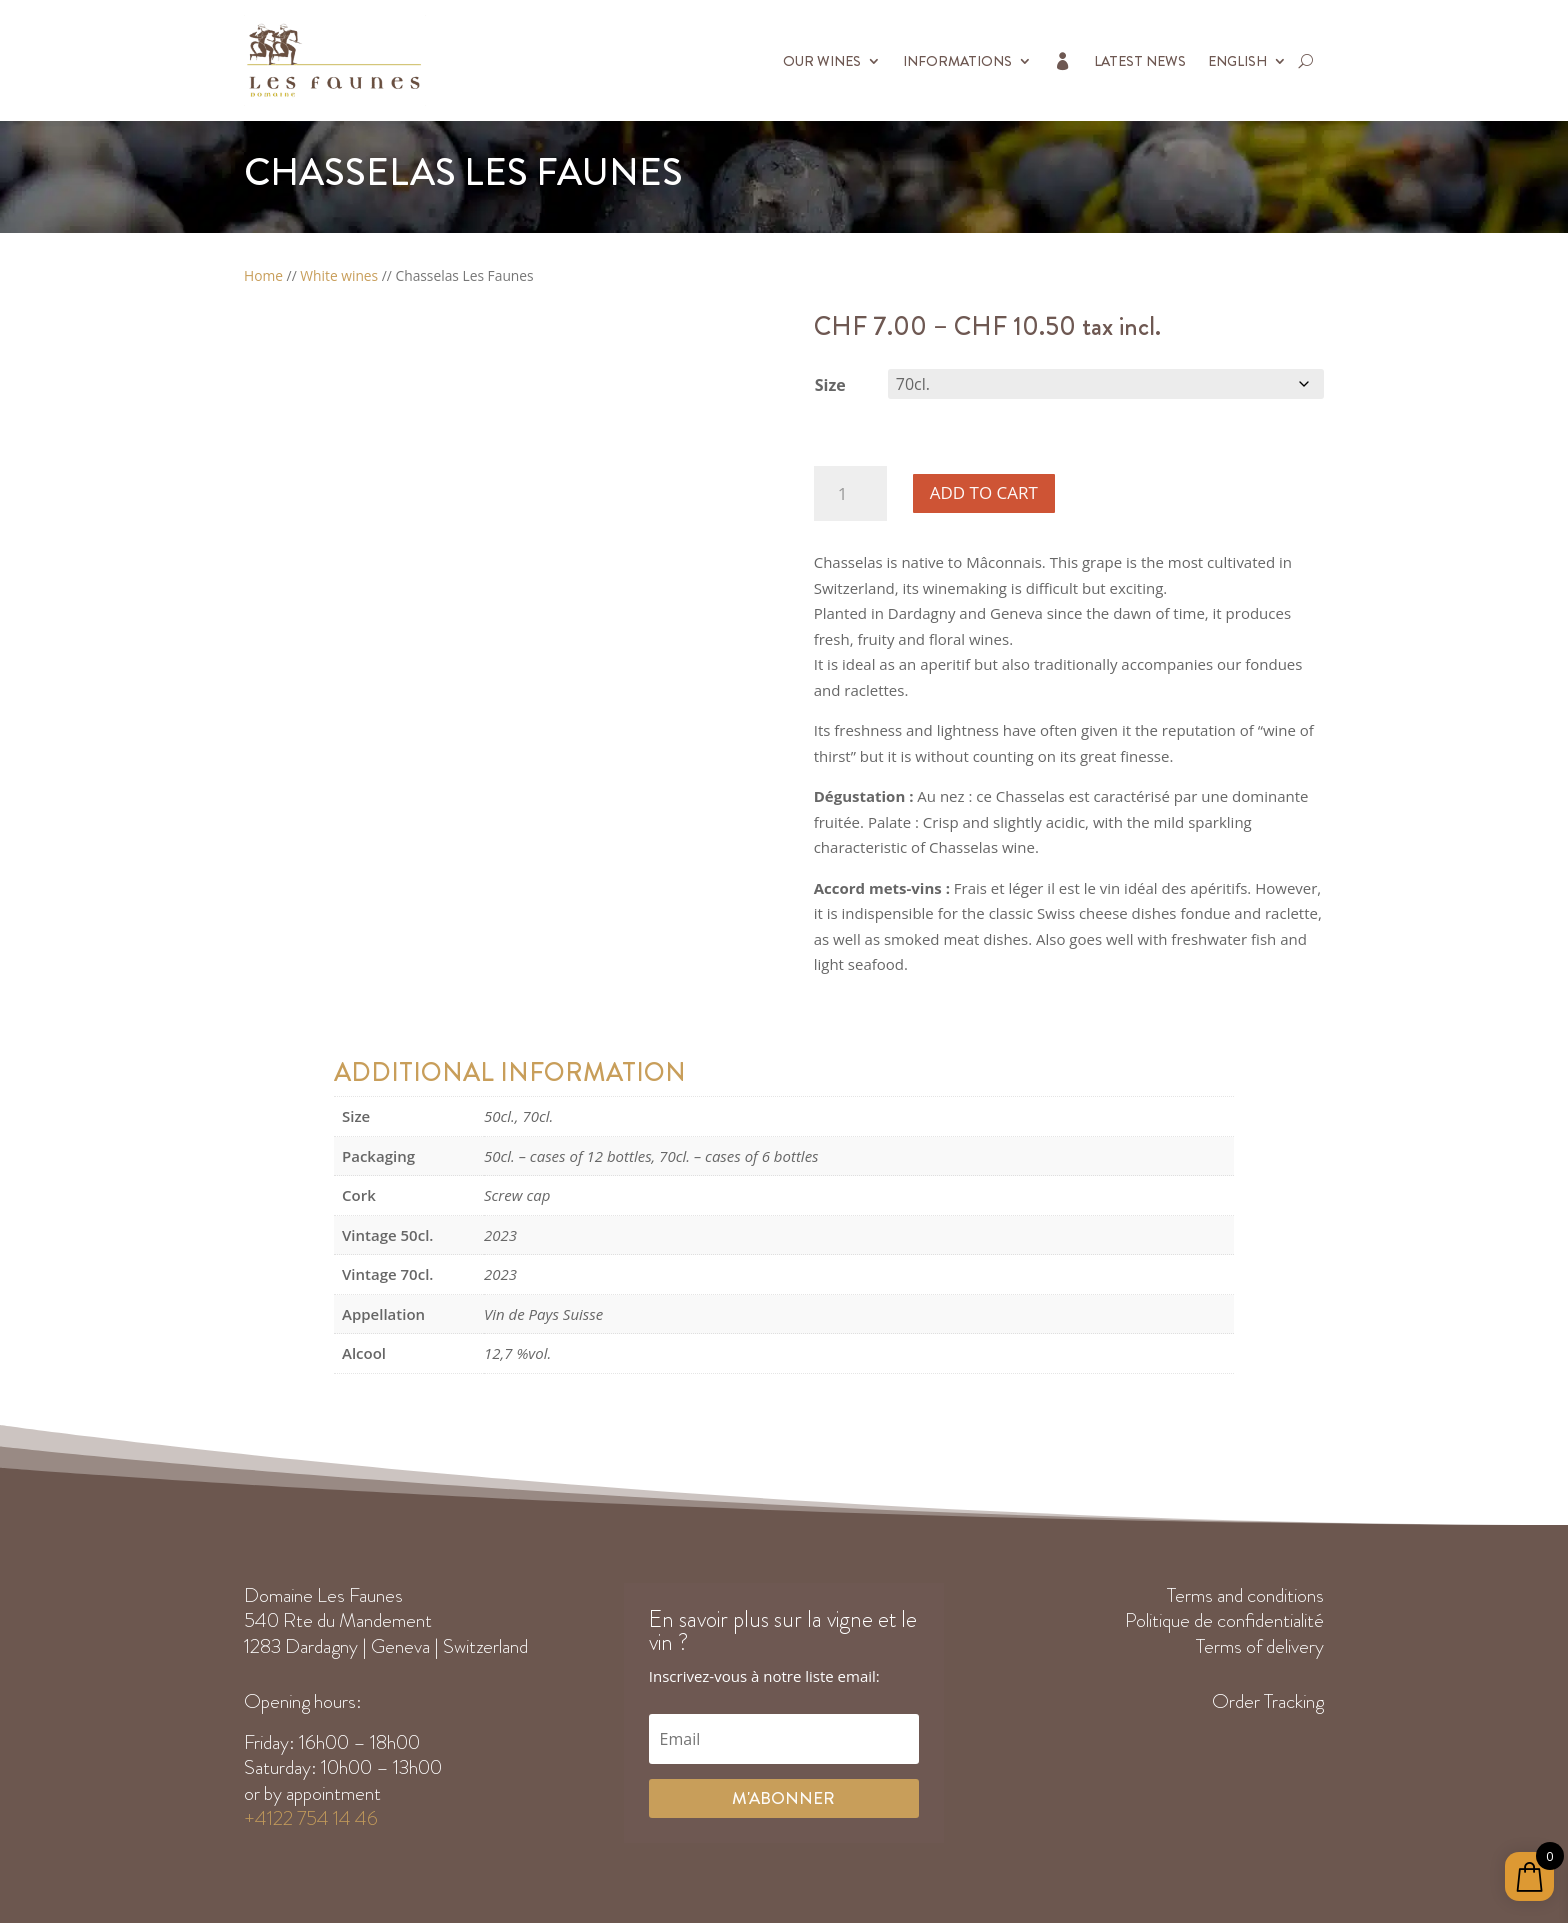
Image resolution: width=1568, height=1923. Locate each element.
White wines (339, 275)
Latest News (1140, 61)
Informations (957, 61)
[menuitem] (1247, 60)
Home (263, 275)
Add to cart (984, 492)
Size (830, 385)
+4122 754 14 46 (311, 1818)
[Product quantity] (850, 493)
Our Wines (822, 61)
